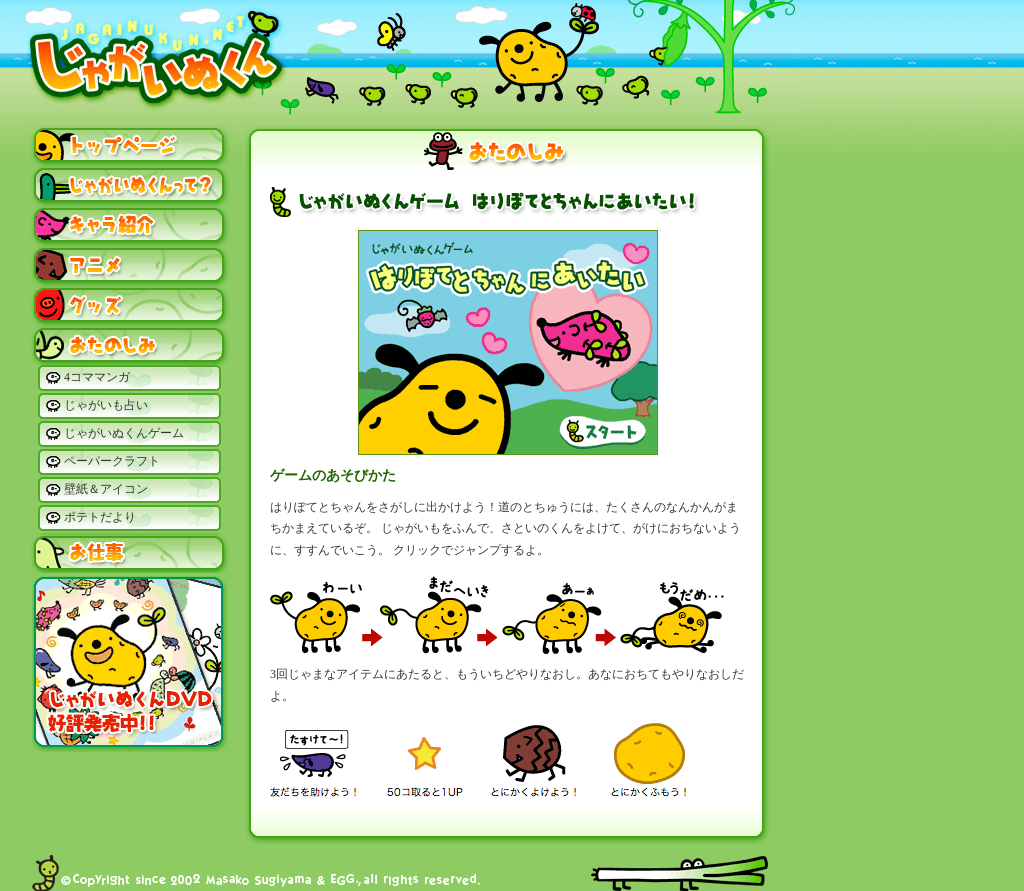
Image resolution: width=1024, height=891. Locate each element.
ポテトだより (100, 517)
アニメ (130, 265)
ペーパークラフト (112, 461)
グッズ (130, 305)
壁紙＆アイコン (106, 489)
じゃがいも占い (106, 405)
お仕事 (130, 553)
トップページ (130, 145)
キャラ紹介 (130, 225)
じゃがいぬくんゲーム (124, 433)
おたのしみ (130, 345)
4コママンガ (97, 377)
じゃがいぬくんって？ (130, 185)
